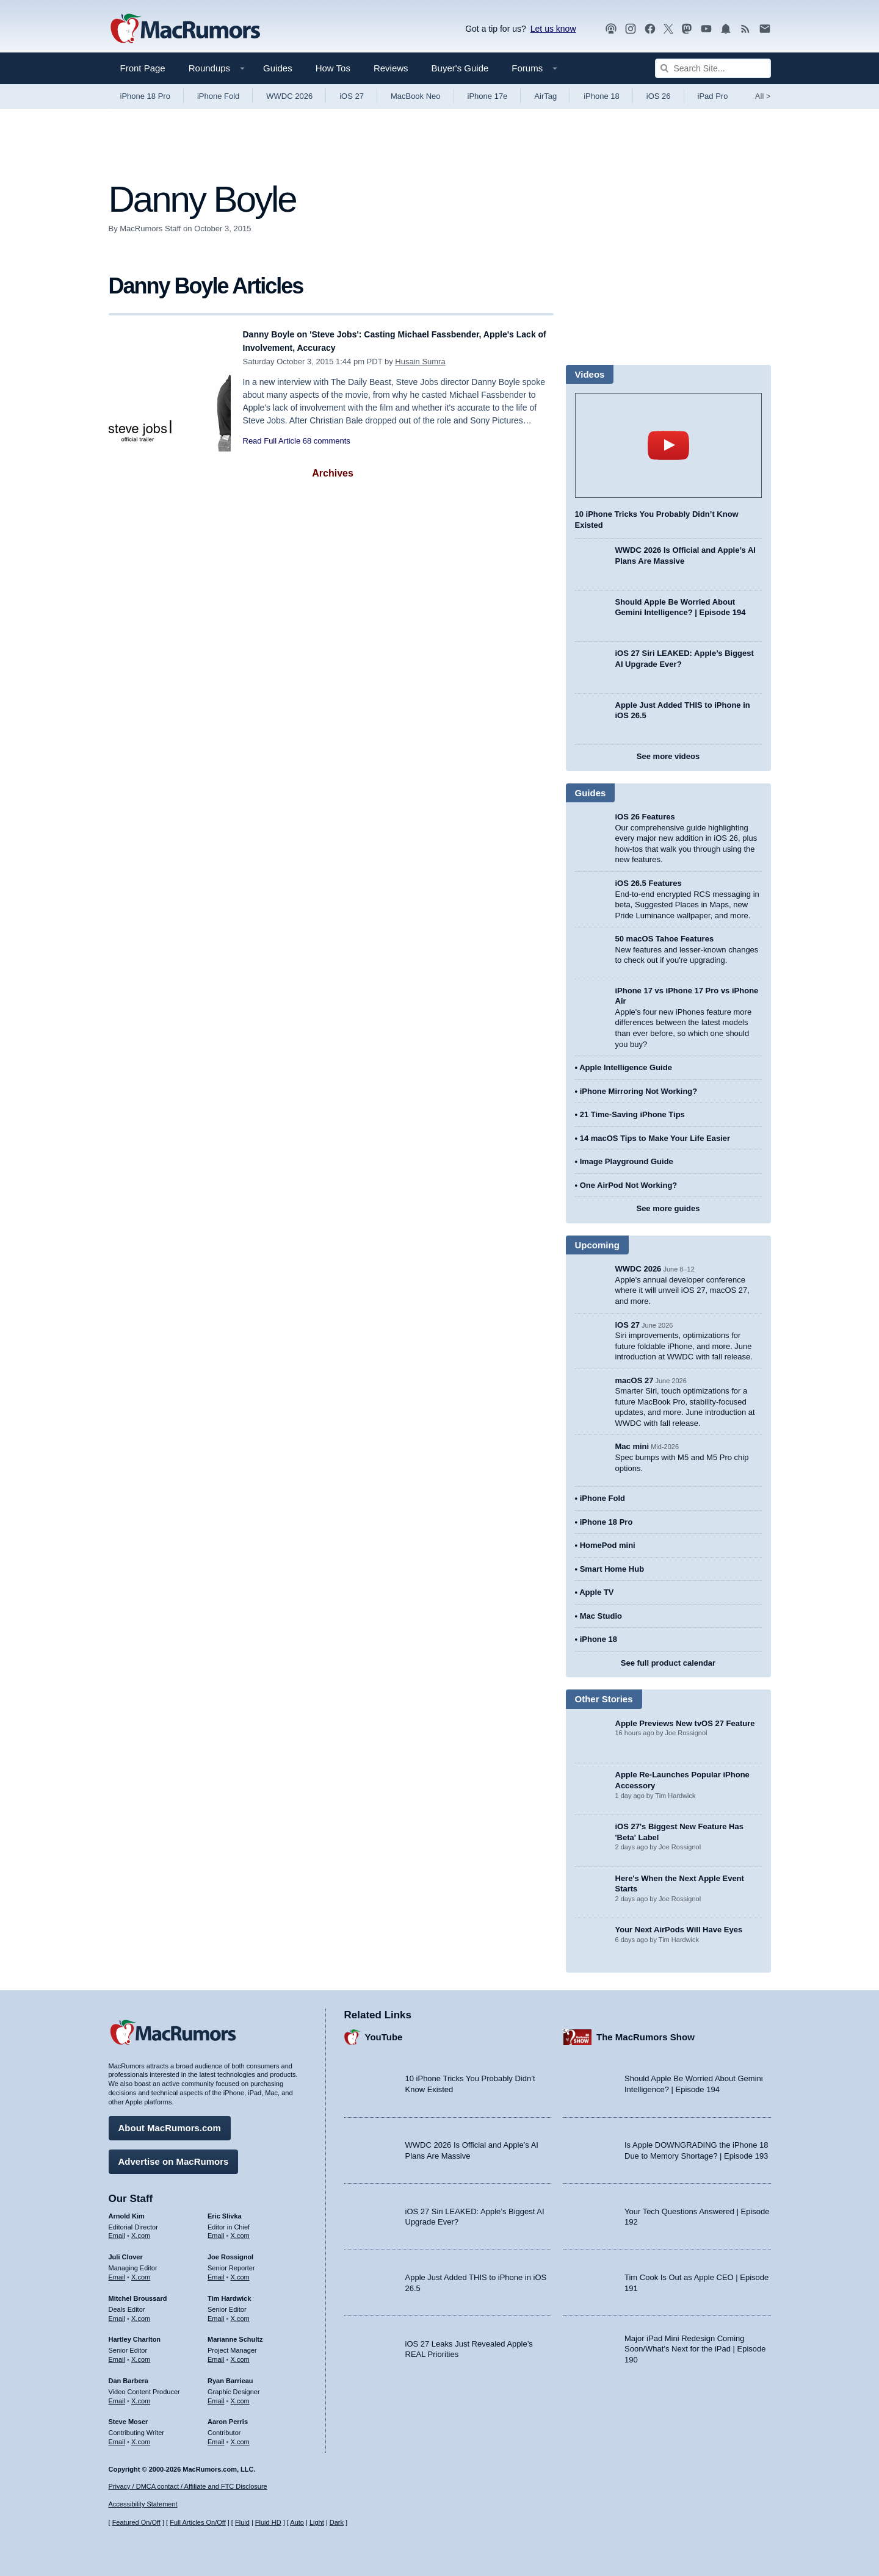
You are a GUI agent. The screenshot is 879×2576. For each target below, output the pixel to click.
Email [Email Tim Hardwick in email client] (216, 2312)
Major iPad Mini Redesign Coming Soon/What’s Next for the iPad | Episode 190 (695, 2343)
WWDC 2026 (289, 96)
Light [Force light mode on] (316, 2523)
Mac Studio (601, 1616)
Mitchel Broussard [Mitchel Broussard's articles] (138, 2292)
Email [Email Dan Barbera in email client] (117, 2394)
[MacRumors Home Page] (185, 29)
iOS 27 (351, 96)
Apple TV (596, 1592)
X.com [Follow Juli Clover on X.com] (140, 2271)
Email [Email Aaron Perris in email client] (216, 2435)
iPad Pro (713, 96)
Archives (332, 473)
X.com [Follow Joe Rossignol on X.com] (240, 2271)
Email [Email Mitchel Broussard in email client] (117, 2312)
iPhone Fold (218, 96)
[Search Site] (713, 68)
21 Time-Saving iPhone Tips (632, 1114)
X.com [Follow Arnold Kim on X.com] (140, 2230)
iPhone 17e (488, 96)
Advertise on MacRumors (173, 2155)
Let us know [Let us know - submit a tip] (553, 29)
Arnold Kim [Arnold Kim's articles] (127, 2210)
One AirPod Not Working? (629, 1185)
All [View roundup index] (763, 96)
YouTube (384, 2031)
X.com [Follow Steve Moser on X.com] (140, 2435)
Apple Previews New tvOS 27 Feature (685, 1723)
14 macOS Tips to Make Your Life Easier (655, 1138)
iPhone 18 (602, 96)
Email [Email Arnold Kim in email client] (117, 2230)
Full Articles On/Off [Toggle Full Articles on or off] (198, 2523)
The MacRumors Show (645, 2031)
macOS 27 (634, 1380)
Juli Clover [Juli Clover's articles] (126, 2251)
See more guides (668, 1208)
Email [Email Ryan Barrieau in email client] (216, 2394)
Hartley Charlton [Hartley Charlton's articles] (135, 2333)
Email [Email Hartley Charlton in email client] (117, 2353)
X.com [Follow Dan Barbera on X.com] (140, 2394)
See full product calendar (668, 1663)
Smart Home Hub (612, 1569)
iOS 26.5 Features (648, 883)
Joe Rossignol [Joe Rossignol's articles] (230, 2251)
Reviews (391, 68)
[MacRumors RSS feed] (745, 29)
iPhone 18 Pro (145, 96)
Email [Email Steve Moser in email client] (117, 2435)
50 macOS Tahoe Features (664, 938)
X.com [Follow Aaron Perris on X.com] (240, 2435)
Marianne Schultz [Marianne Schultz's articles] (235, 2333)
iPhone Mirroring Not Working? (639, 1091)
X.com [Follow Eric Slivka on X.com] (240, 2230)
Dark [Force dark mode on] (337, 2523)
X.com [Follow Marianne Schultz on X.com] (240, 2353)
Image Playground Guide (626, 1161)
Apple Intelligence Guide (625, 1067)
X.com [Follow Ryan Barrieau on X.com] (240, 2394)
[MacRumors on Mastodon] (687, 29)
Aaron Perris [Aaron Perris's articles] (228, 2416)
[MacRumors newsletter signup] (765, 29)
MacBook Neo (416, 96)
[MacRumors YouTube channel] (706, 29)
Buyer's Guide (460, 68)
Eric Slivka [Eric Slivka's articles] (225, 2210)
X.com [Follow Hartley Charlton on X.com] (140, 2353)
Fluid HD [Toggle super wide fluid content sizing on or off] (268, 2523)
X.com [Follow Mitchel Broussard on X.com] (140, 2312)
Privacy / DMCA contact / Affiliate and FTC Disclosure (188, 2486)
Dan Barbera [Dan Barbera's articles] (128, 2374)
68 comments (326, 440)
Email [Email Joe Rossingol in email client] (216, 2271)
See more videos (668, 756)
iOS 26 (658, 96)
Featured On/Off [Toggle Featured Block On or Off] (136, 2523)
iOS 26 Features (645, 816)
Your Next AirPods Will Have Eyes (679, 1929)
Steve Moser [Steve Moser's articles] (128, 2416)
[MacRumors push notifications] (726, 29)
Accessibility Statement (143, 2504)
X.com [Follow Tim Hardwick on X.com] (240, 2312)
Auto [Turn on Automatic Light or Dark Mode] (297, 2523)
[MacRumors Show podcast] (611, 29)
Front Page (142, 68)
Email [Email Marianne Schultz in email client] (216, 2353)
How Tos (333, 68)
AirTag (545, 96)
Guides (277, 68)
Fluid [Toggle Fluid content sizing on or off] (242, 2523)
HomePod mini (607, 1545)
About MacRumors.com (169, 2122)
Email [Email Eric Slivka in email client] (216, 2230)
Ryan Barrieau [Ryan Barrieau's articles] (230, 2374)
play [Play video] (668, 445)
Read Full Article (272, 440)
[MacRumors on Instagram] (630, 29)
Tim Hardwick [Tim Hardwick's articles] (229, 2292)
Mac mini (632, 1446)
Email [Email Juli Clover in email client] (117, 2271)
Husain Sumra (420, 361)
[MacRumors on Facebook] (650, 29)
